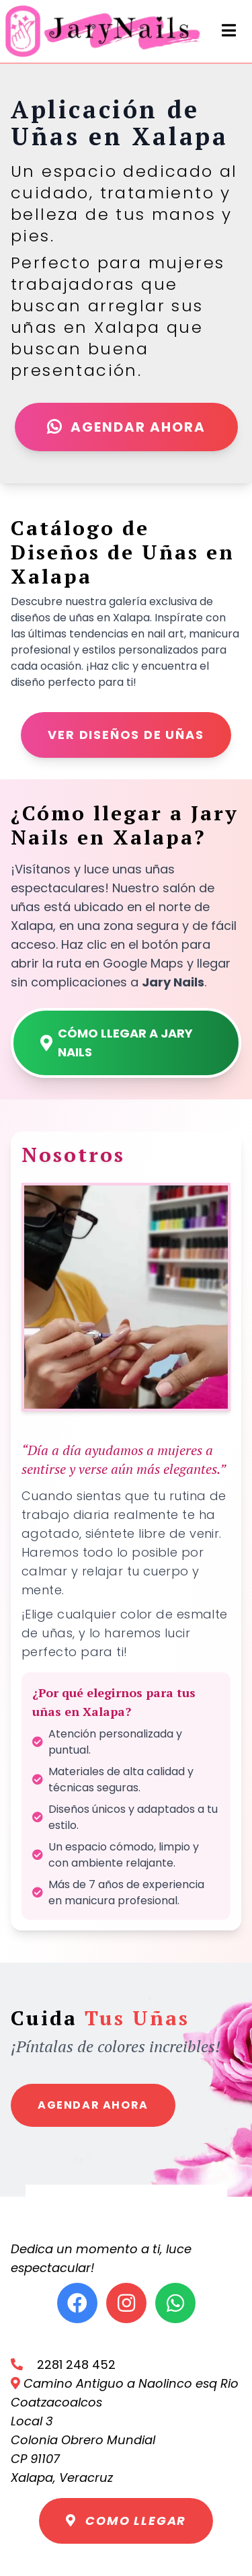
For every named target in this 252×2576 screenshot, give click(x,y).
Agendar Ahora (126, 427)
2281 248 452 (63, 2364)
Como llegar (126, 2520)
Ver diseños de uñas (126, 734)
